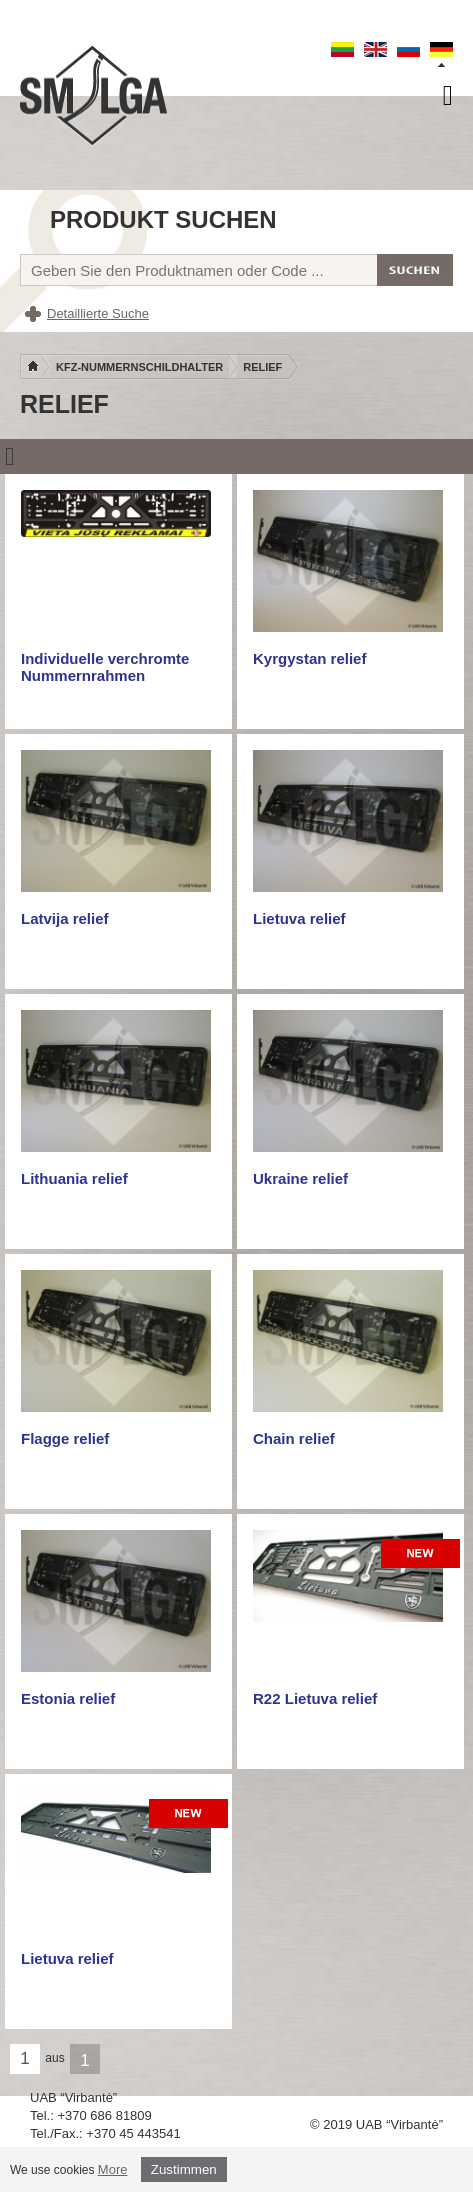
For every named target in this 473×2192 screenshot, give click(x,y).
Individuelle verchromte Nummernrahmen (105, 667)
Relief (262, 367)
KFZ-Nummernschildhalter (139, 367)
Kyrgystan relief (309, 658)
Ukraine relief (300, 1178)
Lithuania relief (74, 1178)
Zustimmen (184, 2169)
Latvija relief (65, 918)
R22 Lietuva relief (315, 1698)
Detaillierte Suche (98, 313)
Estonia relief (68, 1698)
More (113, 2169)
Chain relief (294, 1438)
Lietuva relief (299, 918)
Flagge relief (65, 1438)
